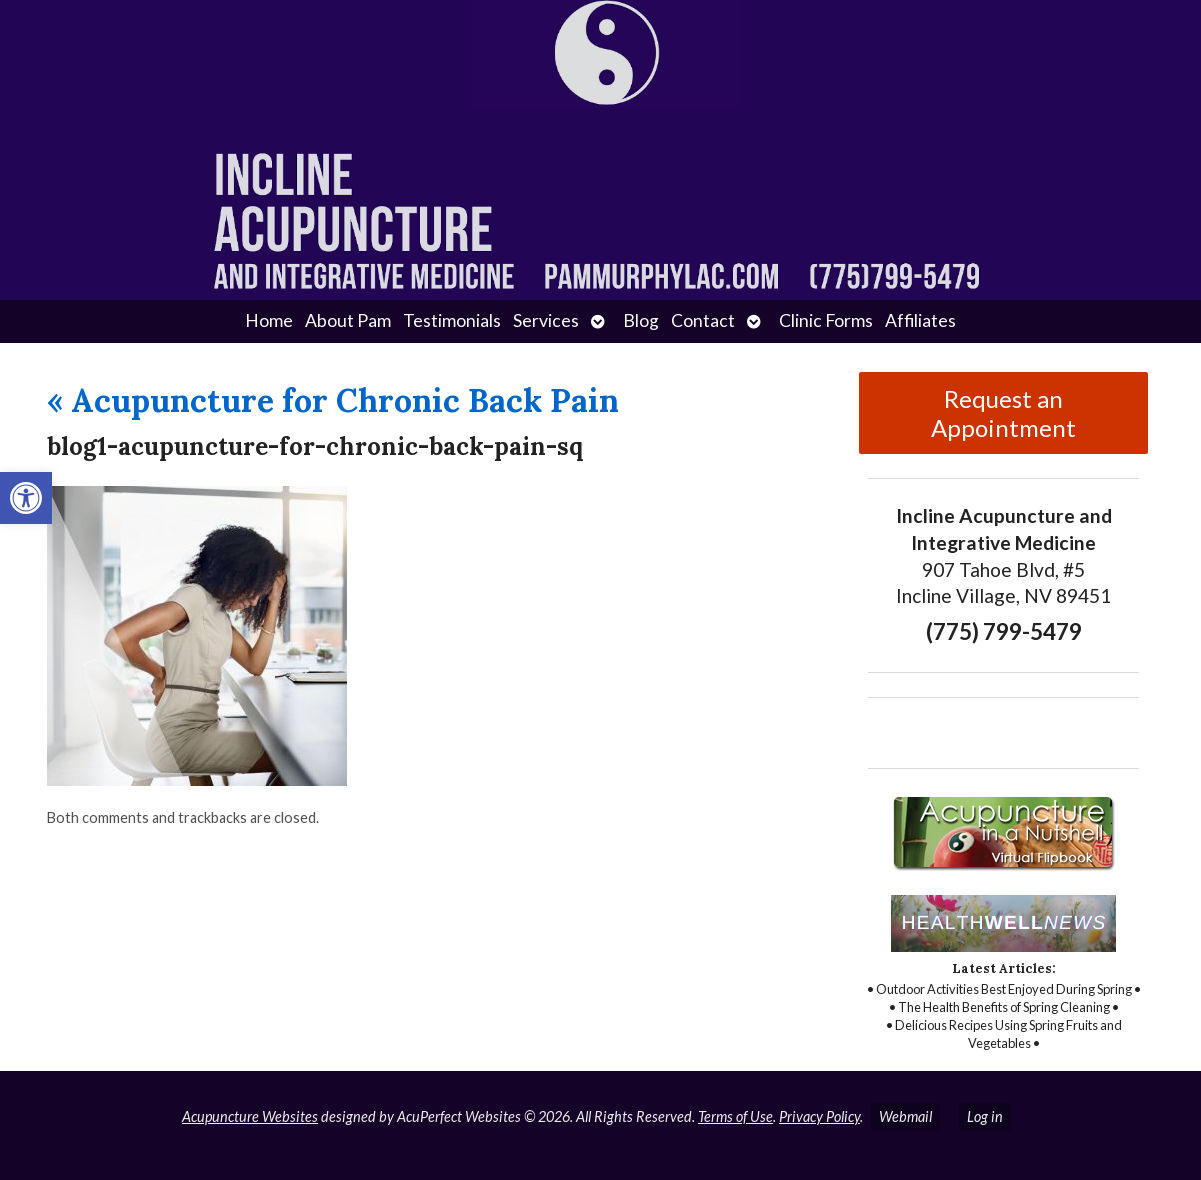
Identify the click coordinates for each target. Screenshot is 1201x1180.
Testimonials (452, 320)
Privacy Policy (819, 1116)
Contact (703, 320)
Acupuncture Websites (250, 1116)
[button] (26, 498)
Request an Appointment (1003, 413)
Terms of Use (735, 1116)
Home (269, 320)
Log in (985, 1116)
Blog (641, 320)
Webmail (905, 1116)
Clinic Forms (826, 320)
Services (546, 320)
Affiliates (920, 320)
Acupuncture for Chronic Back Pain (333, 400)
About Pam (348, 320)
